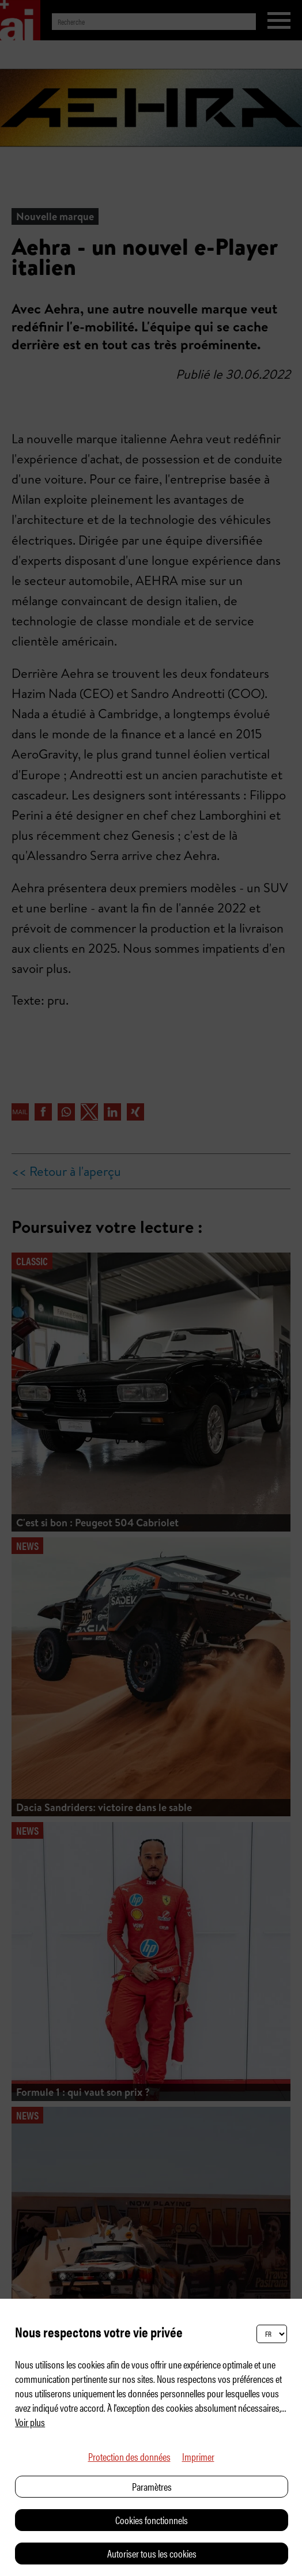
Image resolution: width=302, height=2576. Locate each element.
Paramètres (152, 2486)
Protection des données (129, 2456)
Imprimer (198, 2456)
